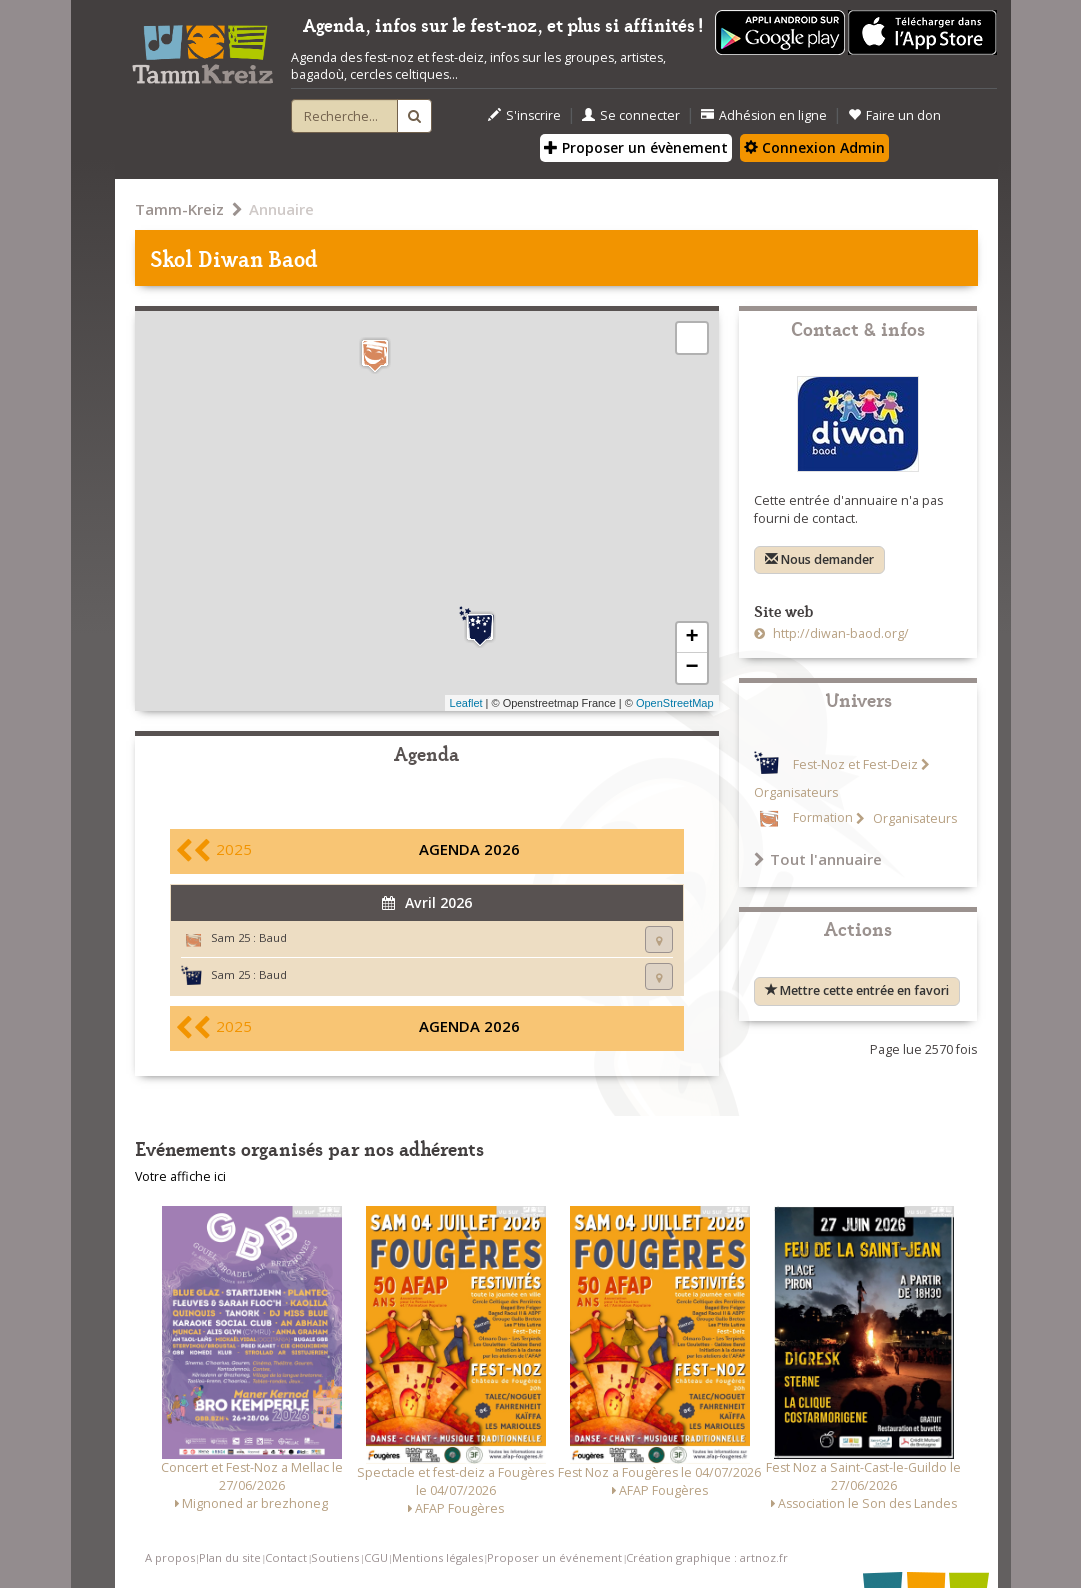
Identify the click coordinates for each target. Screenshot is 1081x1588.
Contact (286, 1557)
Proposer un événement (554, 1557)
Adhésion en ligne (764, 115)
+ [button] (691, 638)
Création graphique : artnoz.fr (707, 1557)
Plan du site (230, 1557)
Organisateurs (913, 818)
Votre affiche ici (180, 1176)
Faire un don (894, 115)
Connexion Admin (814, 147)
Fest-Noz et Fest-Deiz (855, 764)
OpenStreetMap (675, 703)
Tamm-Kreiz (179, 209)
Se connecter (631, 115)
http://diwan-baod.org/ (839, 633)
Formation (823, 818)
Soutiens (335, 1557)
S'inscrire (524, 115)
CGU (376, 1557)
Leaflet (466, 703)
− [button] (691, 668)
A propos (170, 1557)
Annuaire (281, 209)
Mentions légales (437, 1557)
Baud (273, 937)
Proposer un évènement (636, 147)
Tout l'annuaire (818, 859)
